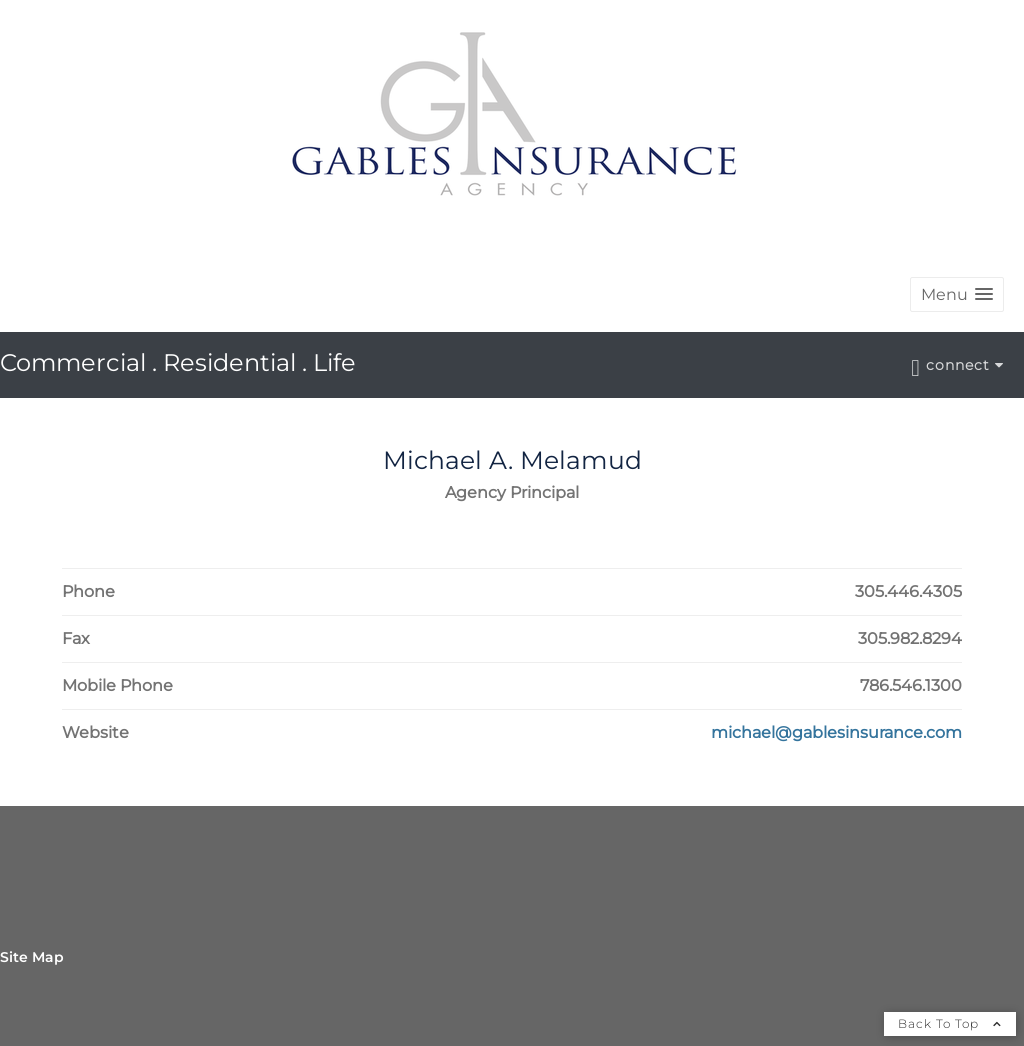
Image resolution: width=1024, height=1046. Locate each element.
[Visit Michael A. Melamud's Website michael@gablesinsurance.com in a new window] (836, 733)
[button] (957, 294)
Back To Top (950, 1023)
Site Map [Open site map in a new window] (32, 957)
